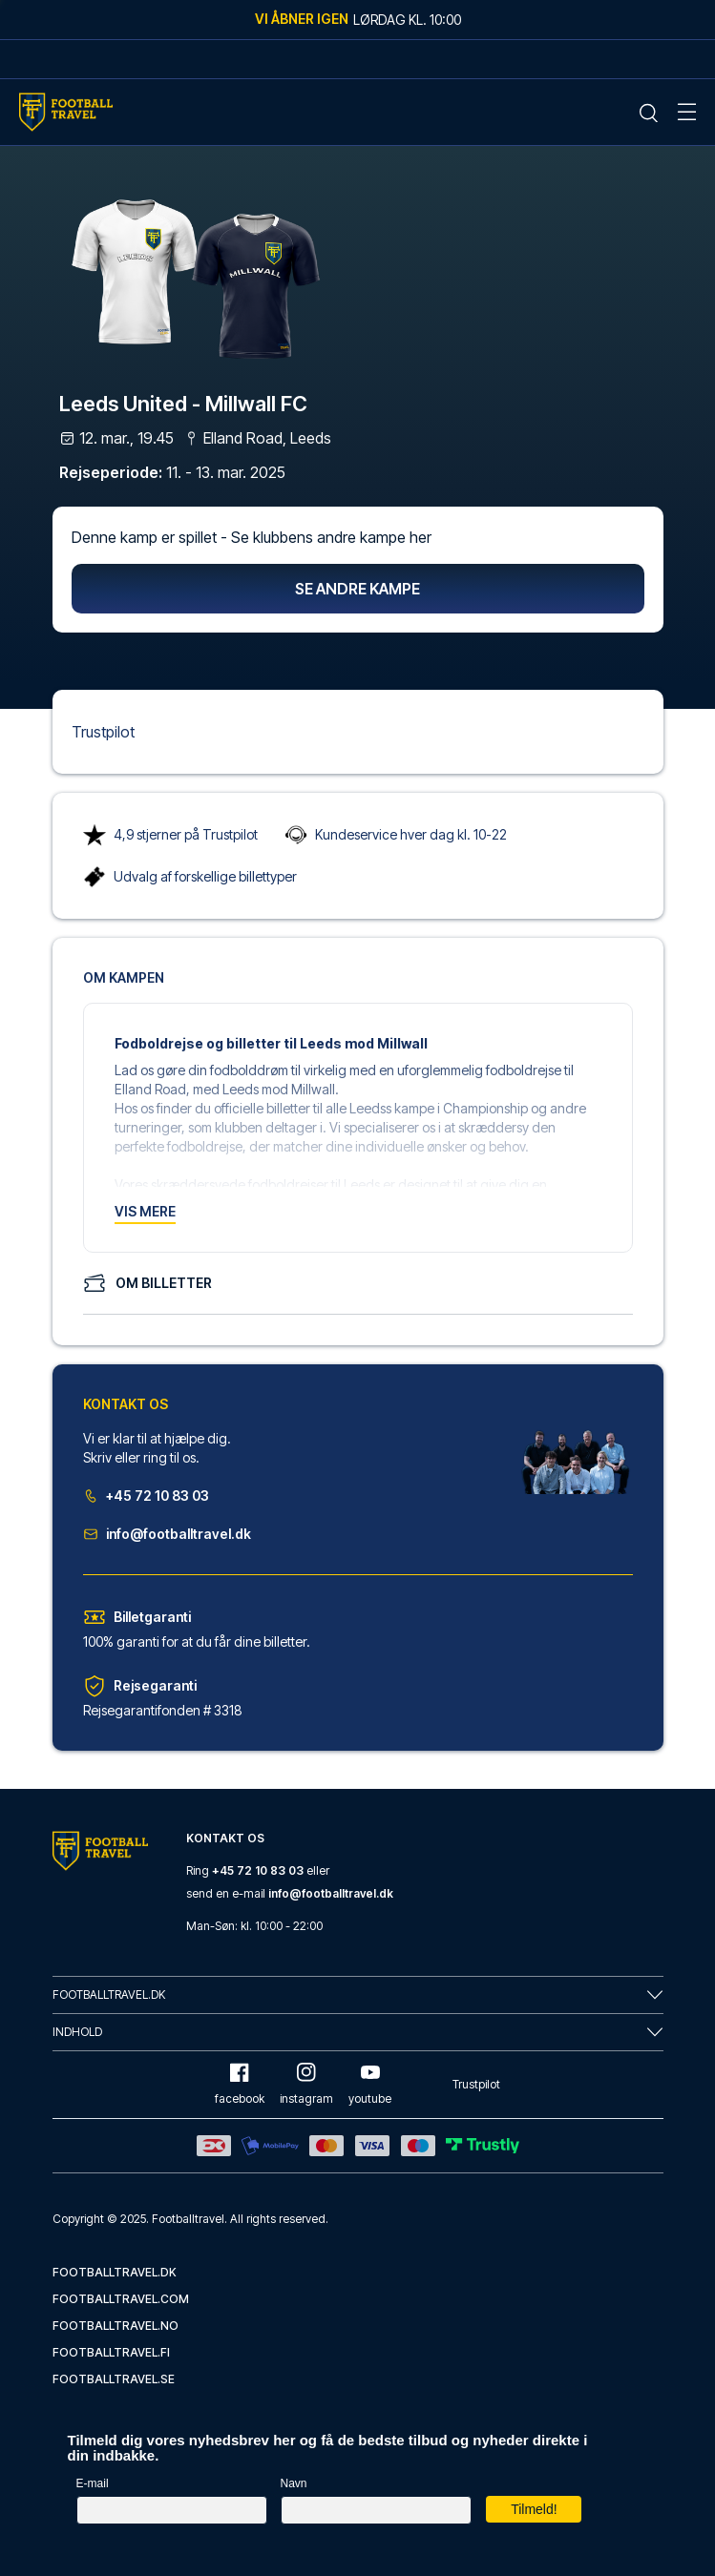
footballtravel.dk (115, 2272)
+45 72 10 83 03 (146, 1495)
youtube (369, 2084)
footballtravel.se (114, 2379)
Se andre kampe (357, 588)
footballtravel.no (116, 2325)
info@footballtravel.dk (167, 1534)
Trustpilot (103, 731)
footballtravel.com (121, 2299)
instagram (306, 2084)
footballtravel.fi (111, 2352)
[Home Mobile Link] (66, 112)
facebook (239, 2084)
